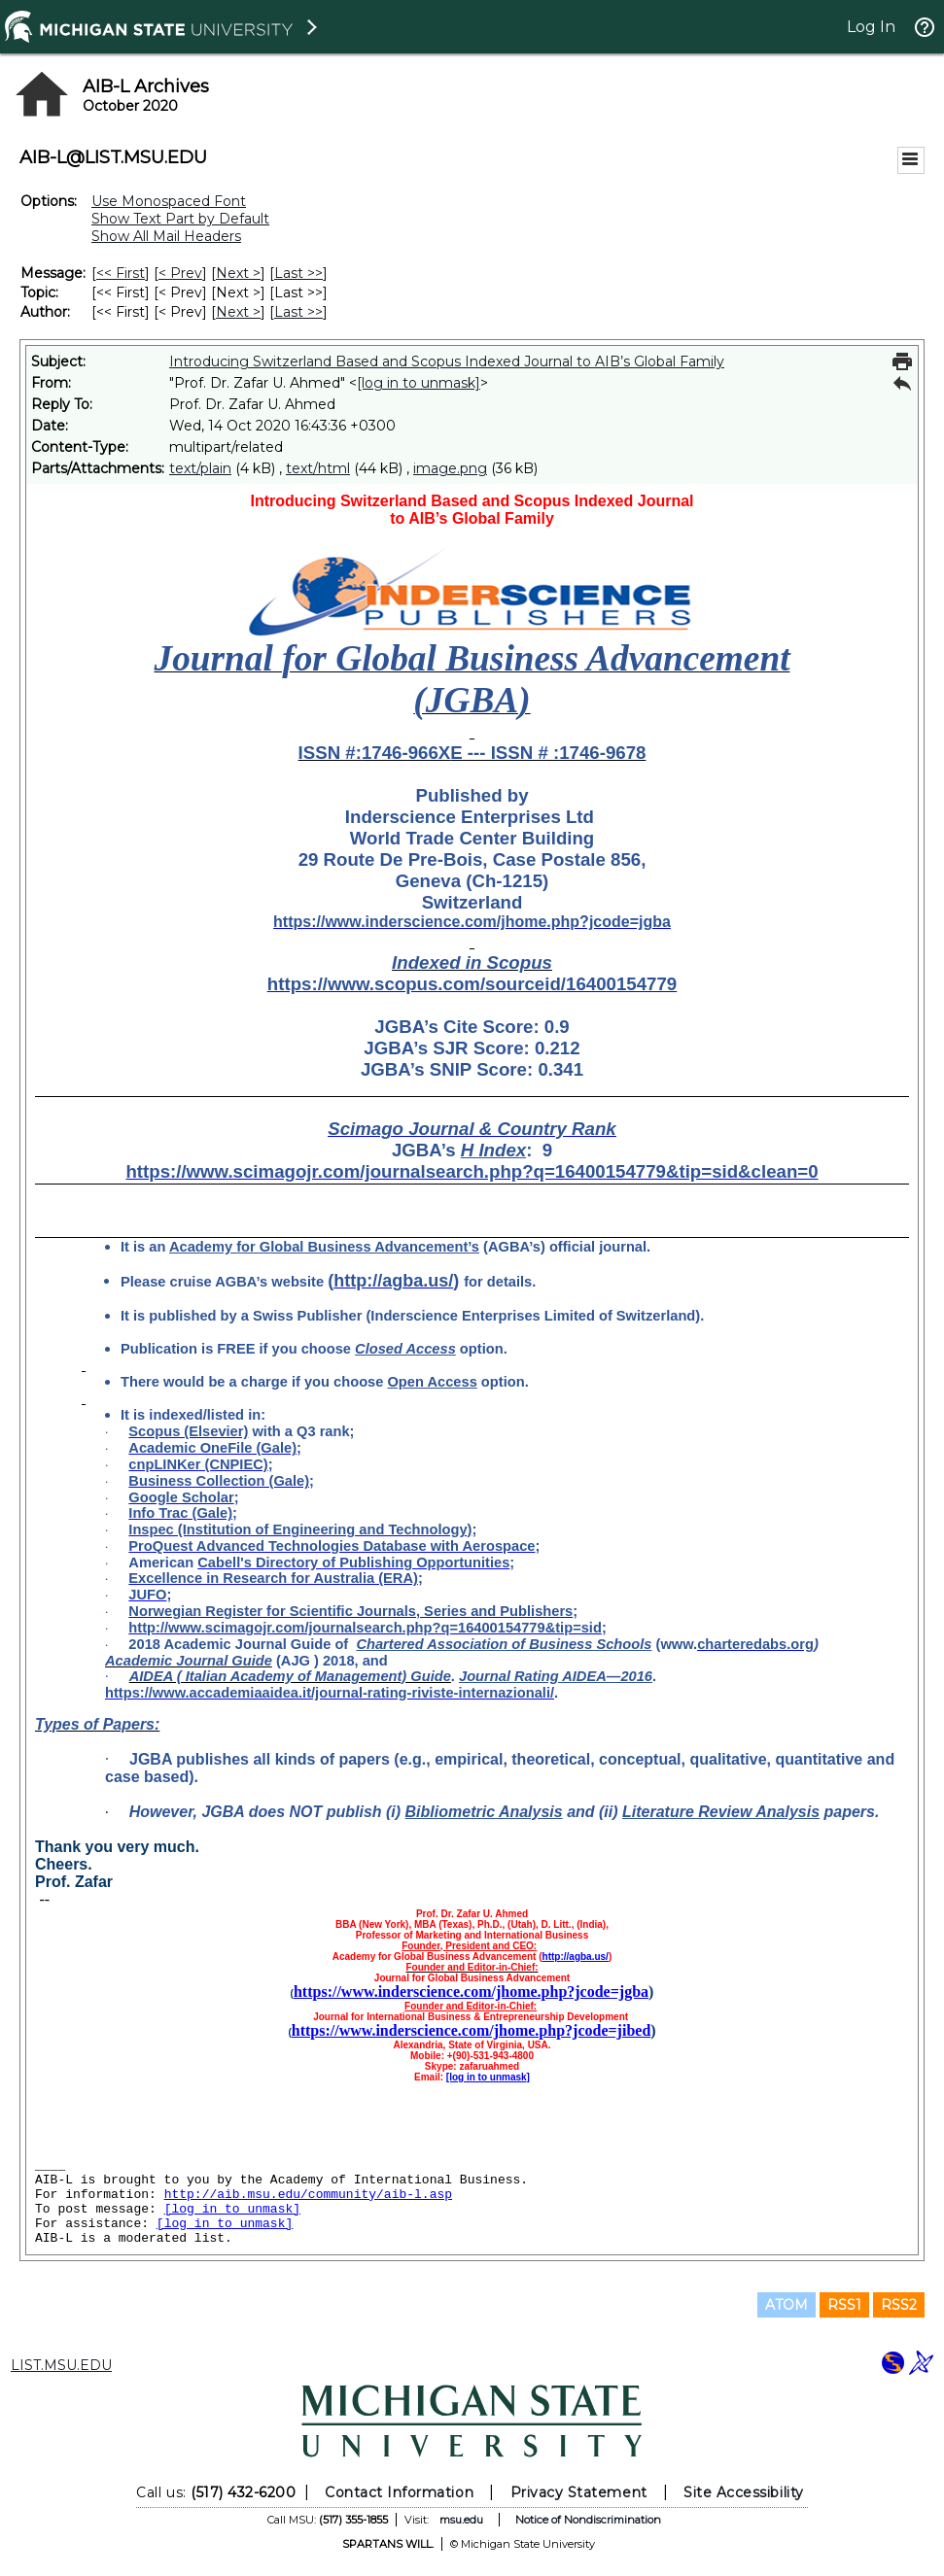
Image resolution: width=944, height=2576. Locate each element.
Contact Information (399, 2492)
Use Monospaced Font (168, 201)
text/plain (200, 468)
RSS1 (844, 2305)
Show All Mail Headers (166, 236)
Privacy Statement (578, 2492)
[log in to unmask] (418, 383)
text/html (318, 468)
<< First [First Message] (120, 273)
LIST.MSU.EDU (61, 2365)
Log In (871, 26)
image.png (450, 468)
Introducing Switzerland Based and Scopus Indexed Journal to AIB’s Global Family (446, 361)
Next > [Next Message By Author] (238, 312)
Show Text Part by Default (180, 218)
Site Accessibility (743, 2492)
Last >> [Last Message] (298, 273)
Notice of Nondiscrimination (588, 2519)
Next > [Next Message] (238, 273)
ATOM (786, 2305)
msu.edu (461, 2519)
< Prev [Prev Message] (180, 273)
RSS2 (899, 2305)
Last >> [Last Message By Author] (298, 312)
